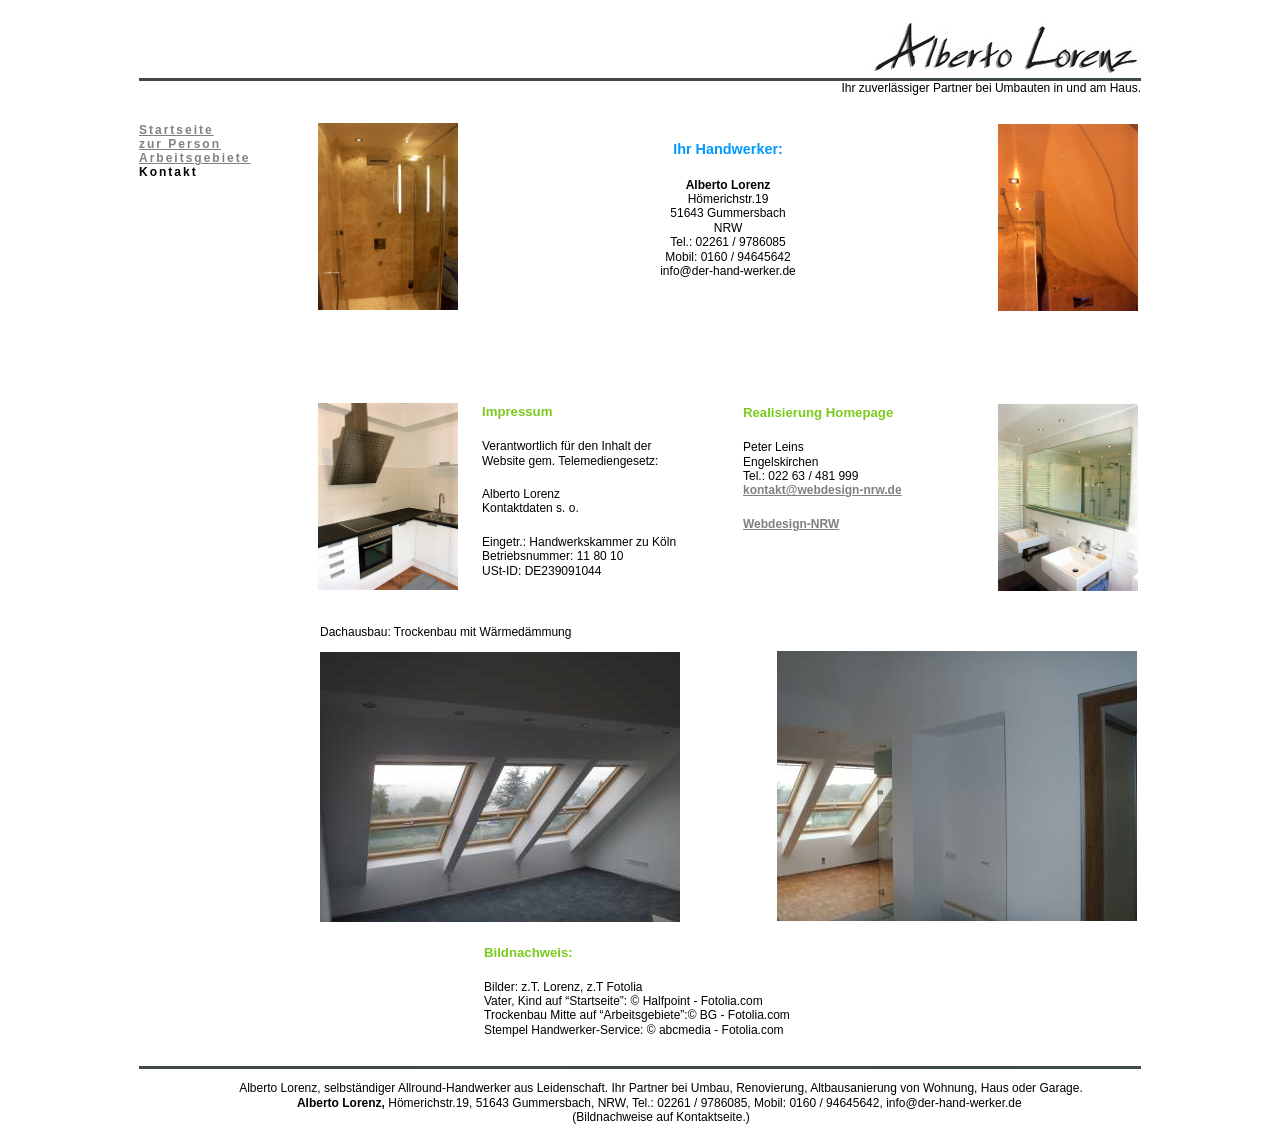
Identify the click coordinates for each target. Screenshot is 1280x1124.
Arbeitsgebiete (194, 158)
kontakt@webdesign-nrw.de (822, 490)
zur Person (180, 144)
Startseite (176, 130)
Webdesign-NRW (791, 524)
